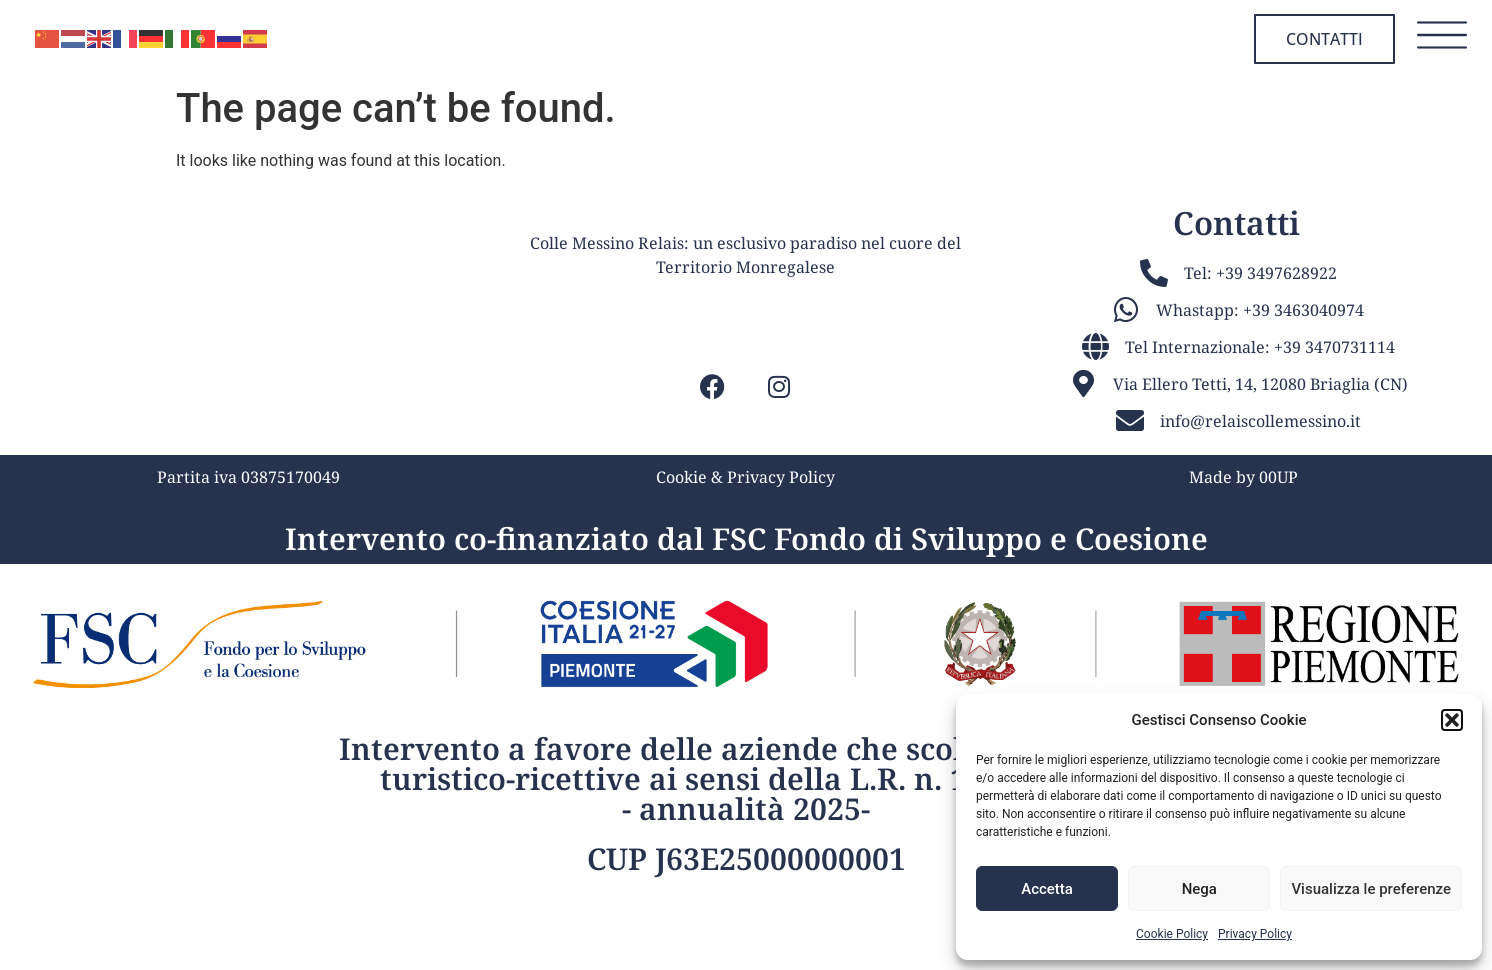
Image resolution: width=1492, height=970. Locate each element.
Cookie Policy (1172, 934)
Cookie (681, 563)
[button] (1452, 720)
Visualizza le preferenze (1371, 889)
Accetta (1047, 889)
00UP (1278, 563)
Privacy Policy (1255, 934)
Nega (1199, 889)
